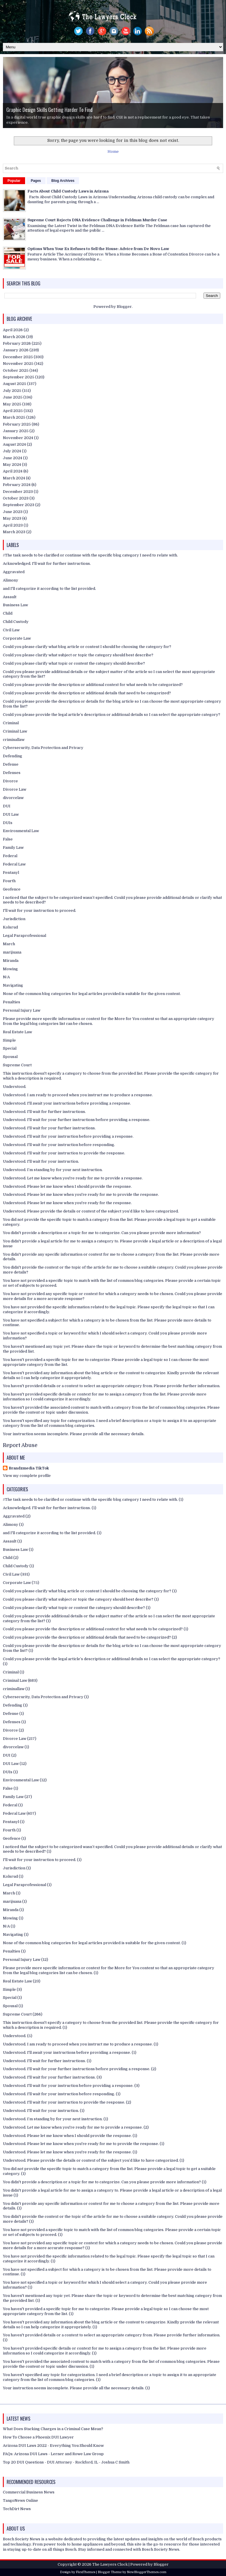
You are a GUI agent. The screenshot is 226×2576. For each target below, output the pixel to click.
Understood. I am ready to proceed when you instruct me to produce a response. (78, 1095)
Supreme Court (17, 1065)
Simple (9, 1040)
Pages (36, 181)
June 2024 (12, 458)
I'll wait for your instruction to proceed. (39, 910)
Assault (9, 597)
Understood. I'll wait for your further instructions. (49, 1128)
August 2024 (14, 444)
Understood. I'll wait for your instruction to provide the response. (64, 1153)
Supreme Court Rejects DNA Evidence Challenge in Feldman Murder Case (97, 220)
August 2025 (14, 384)
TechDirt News (17, 2509)
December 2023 (18, 491)
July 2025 (12, 390)
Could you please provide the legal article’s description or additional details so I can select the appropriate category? (111, 714)
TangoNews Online (20, 2500)
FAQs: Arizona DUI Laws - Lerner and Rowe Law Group (53, 2454)
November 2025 (18, 363)
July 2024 (12, 451)
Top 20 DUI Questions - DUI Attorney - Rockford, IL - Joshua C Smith (66, 2462)
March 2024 (14, 478)
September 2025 (18, 377)
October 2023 (16, 498)
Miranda (10, 960)
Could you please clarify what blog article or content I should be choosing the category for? (87, 647)
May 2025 (12, 404)
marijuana (12, 952)
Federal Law (14, 864)
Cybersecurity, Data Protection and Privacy (43, 747)
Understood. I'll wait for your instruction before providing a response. (68, 1136)
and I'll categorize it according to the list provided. (49, 588)
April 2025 (13, 411)
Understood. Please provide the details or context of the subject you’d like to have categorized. (91, 1211)
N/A (6, 977)
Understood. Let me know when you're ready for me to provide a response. (73, 1178)
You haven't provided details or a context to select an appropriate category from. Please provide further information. (111, 1386)
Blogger (124, 306)
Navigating (13, 985)
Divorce (10, 781)
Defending (12, 756)
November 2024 (18, 438)
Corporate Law (17, 638)
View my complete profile (27, 1475)
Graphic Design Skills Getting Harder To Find (49, 109)
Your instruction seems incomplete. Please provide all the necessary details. (73, 1434)
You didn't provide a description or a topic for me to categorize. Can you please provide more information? (102, 1233)
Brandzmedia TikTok (29, 1468)
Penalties (11, 1002)
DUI (6, 806)
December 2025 (18, 357)
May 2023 (12, 518)
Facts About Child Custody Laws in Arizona (68, 191)
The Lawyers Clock (110, 2564)
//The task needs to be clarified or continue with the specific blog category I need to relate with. (90, 555)
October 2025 (16, 370)
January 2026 (16, 350)
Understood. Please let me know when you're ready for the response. (67, 1203)
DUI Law (11, 814)
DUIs (7, 823)
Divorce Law (14, 789)
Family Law (13, 847)
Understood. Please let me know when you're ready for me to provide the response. (81, 1194)
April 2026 (13, 330)
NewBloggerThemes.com (146, 2572)
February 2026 (17, 343)
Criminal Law (15, 731)
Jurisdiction (14, 919)
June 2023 (12, 512)
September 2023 (18, 505)
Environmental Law (21, 831)
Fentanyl (11, 872)
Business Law (15, 605)
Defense (10, 764)
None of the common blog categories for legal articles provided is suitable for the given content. (92, 993)
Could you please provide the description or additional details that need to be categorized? (87, 693)
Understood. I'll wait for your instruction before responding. (59, 1145)
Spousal (10, 1057)
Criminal (11, 723)
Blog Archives (62, 181)
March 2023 (14, 532)
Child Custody (16, 621)
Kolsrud (10, 927)
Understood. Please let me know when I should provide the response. (67, 1186)
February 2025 (17, 424)
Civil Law (11, 630)
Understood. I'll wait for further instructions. (44, 1111)
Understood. (14, 1086)
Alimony (10, 580)
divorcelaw (13, 798)
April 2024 (12, 471)
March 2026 (14, 337)
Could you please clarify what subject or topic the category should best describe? (78, 655)
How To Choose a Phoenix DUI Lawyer (38, 2437)
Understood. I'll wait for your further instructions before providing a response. (76, 1120)
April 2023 (13, 525)
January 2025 (16, 431)
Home (113, 151)
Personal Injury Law (21, 1010)
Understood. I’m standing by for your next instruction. (53, 1170)
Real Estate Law (17, 1032)
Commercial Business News (28, 2492)
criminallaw (14, 739)
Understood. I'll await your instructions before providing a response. (67, 1103)
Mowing (10, 969)
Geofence (11, 889)
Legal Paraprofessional (24, 935)
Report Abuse (20, 1445)
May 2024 (12, 464)
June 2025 (12, 397)
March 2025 (14, 417)
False (8, 839)
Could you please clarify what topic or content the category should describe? (74, 663)
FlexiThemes (85, 2572)
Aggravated (14, 572)
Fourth (9, 881)
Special (9, 1048)
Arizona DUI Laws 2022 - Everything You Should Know (53, 2445)
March (9, 944)
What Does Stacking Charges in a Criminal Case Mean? (53, 2429)
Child (7, 613)
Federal (10, 856)
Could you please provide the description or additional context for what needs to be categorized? (93, 684)
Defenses (11, 773)
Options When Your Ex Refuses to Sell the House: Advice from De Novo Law (98, 249)
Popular (13, 181)
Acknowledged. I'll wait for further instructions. (47, 563)
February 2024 (17, 485)
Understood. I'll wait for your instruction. (41, 1161)
